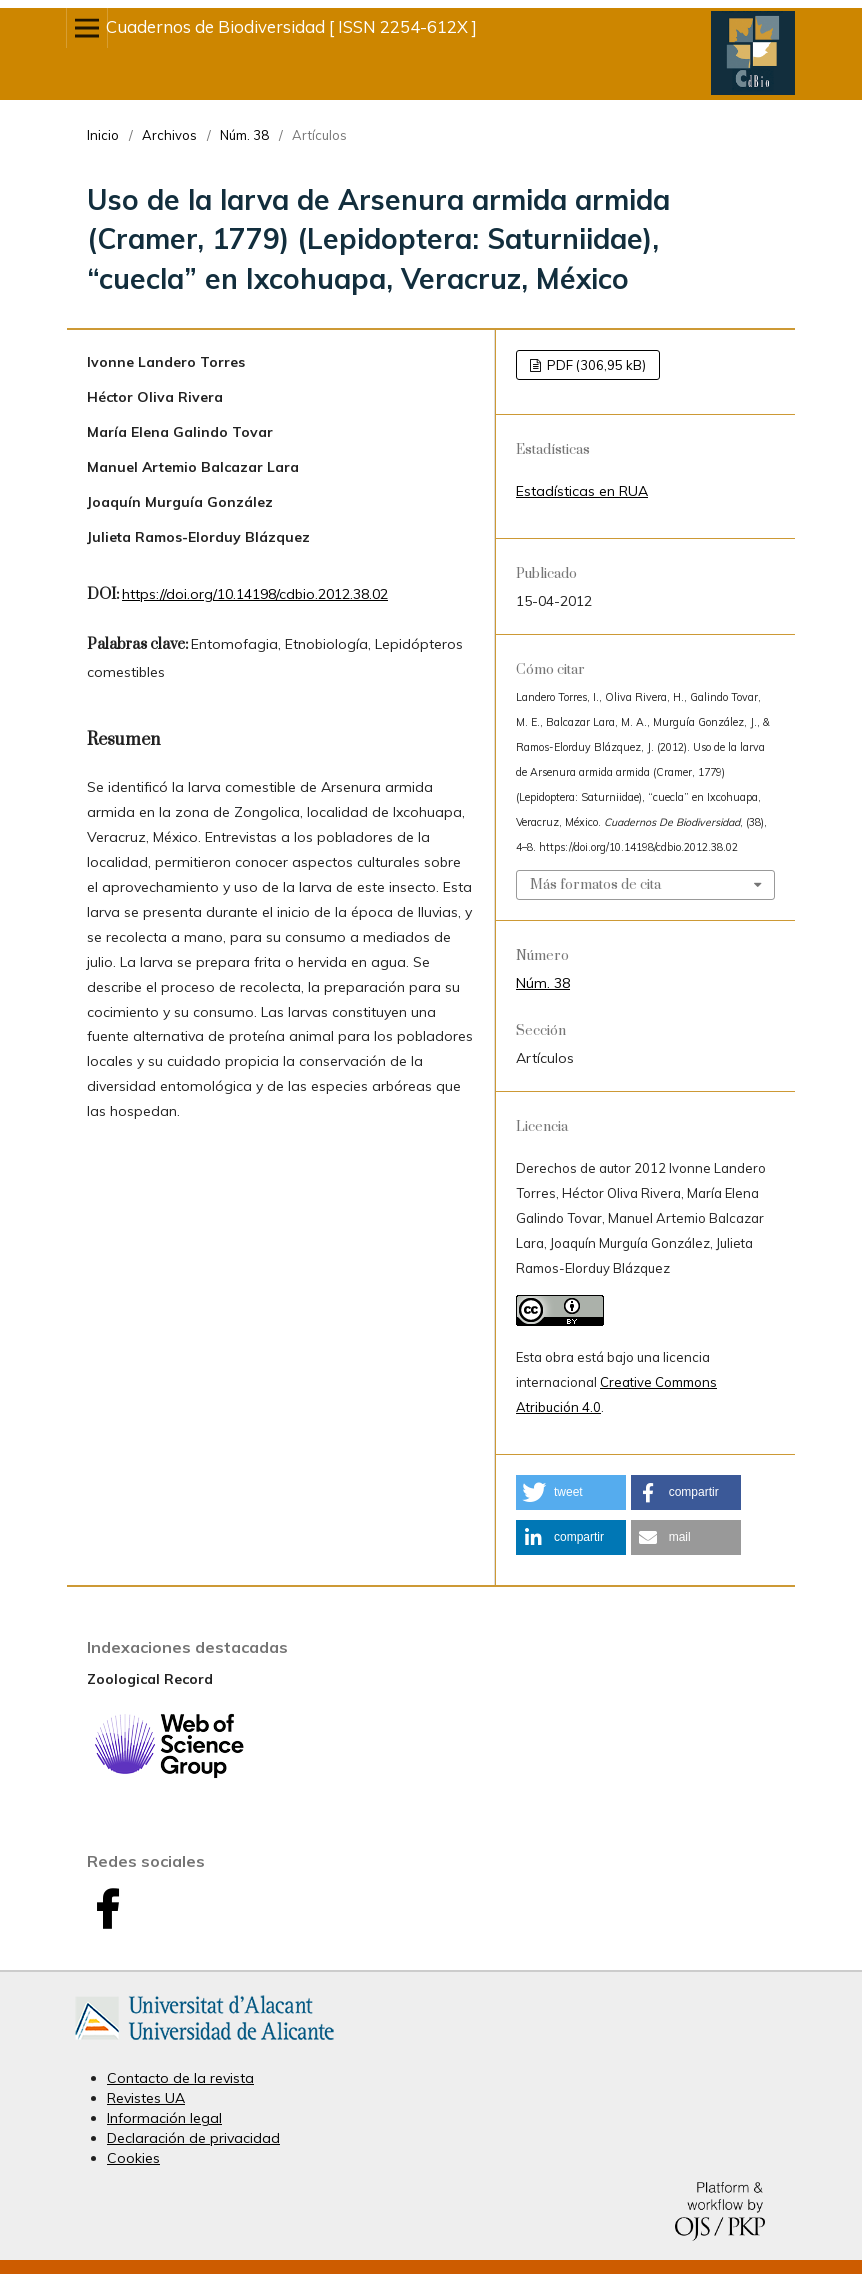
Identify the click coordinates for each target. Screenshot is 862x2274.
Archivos (169, 135)
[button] (571, 1492)
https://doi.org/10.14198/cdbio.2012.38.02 (255, 594)
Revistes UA (146, 2098)
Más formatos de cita (595, 885)
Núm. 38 (244, 135)
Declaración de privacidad (193, 2138)
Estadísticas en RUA (582, 491)
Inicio (103, 135)
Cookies (133, 2158)
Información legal (164, 2118)
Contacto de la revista (180, 2078)
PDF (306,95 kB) (595, 365)
